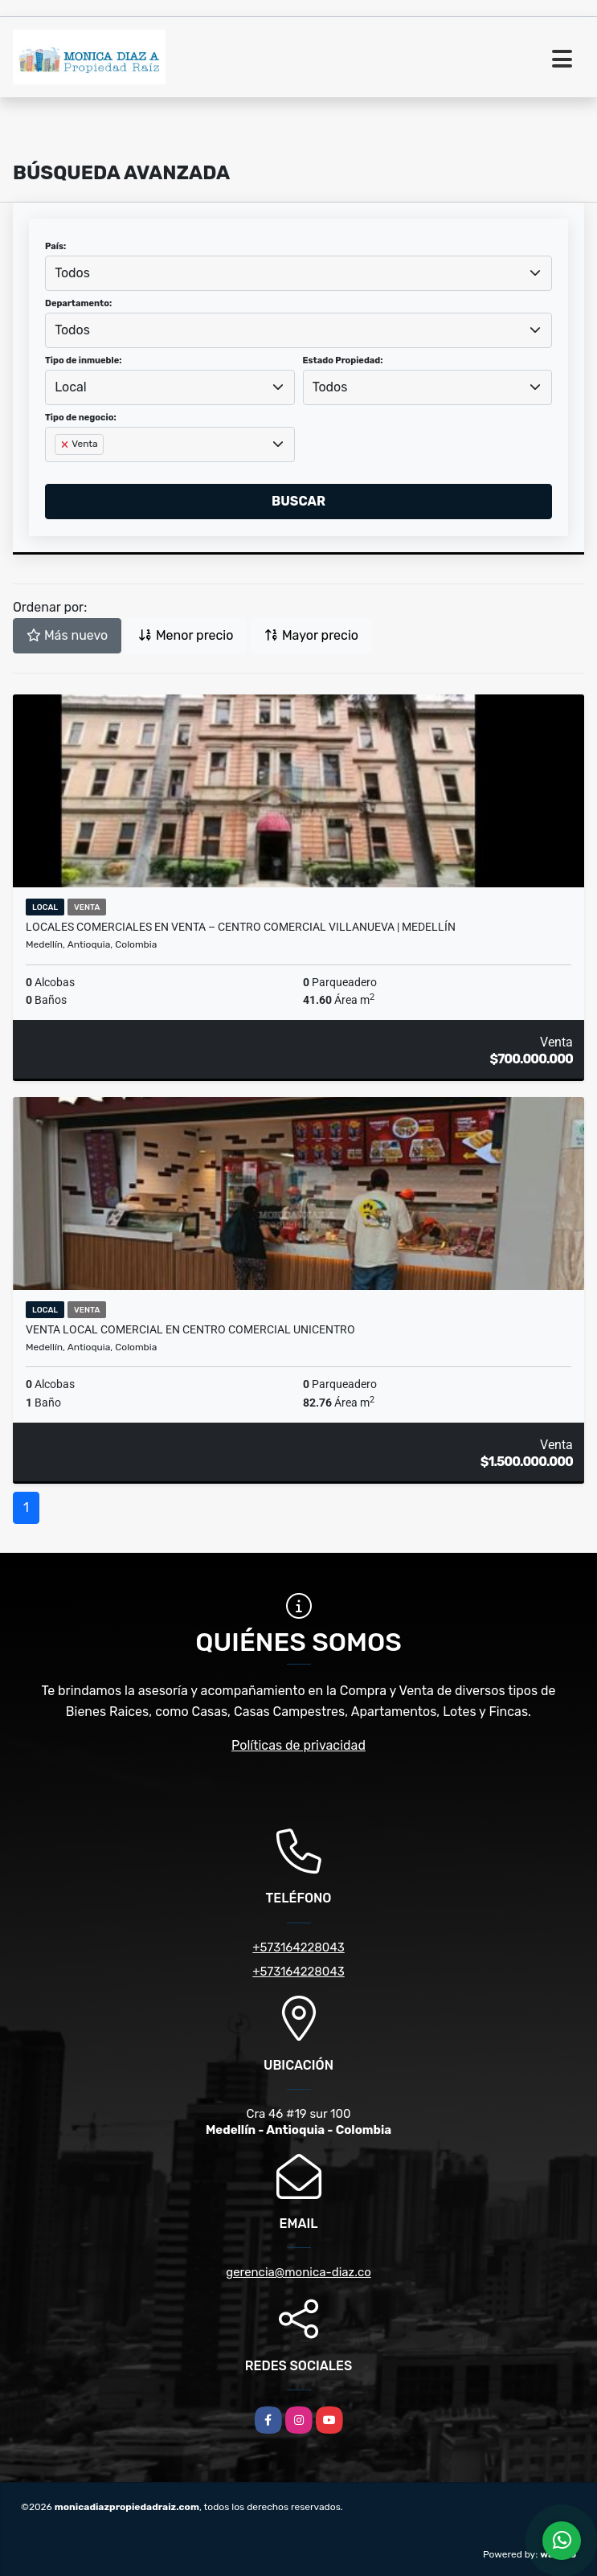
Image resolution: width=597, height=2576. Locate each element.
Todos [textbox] (72, 273)
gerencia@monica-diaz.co (298, 2272)
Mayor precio (311, 635)
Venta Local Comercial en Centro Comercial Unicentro (190, 1329)
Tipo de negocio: (81, 417)
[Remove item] (66, 444)
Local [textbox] (71, 387)
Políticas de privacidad (298, 1745)
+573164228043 (298, 1947)
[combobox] (298, 273)
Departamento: (78, 303)
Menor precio (185, 635)
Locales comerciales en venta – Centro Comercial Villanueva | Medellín (241, 926)
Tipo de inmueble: (83, 360)
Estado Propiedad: (343, 360)
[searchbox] (59, 470)
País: (55, 246)
